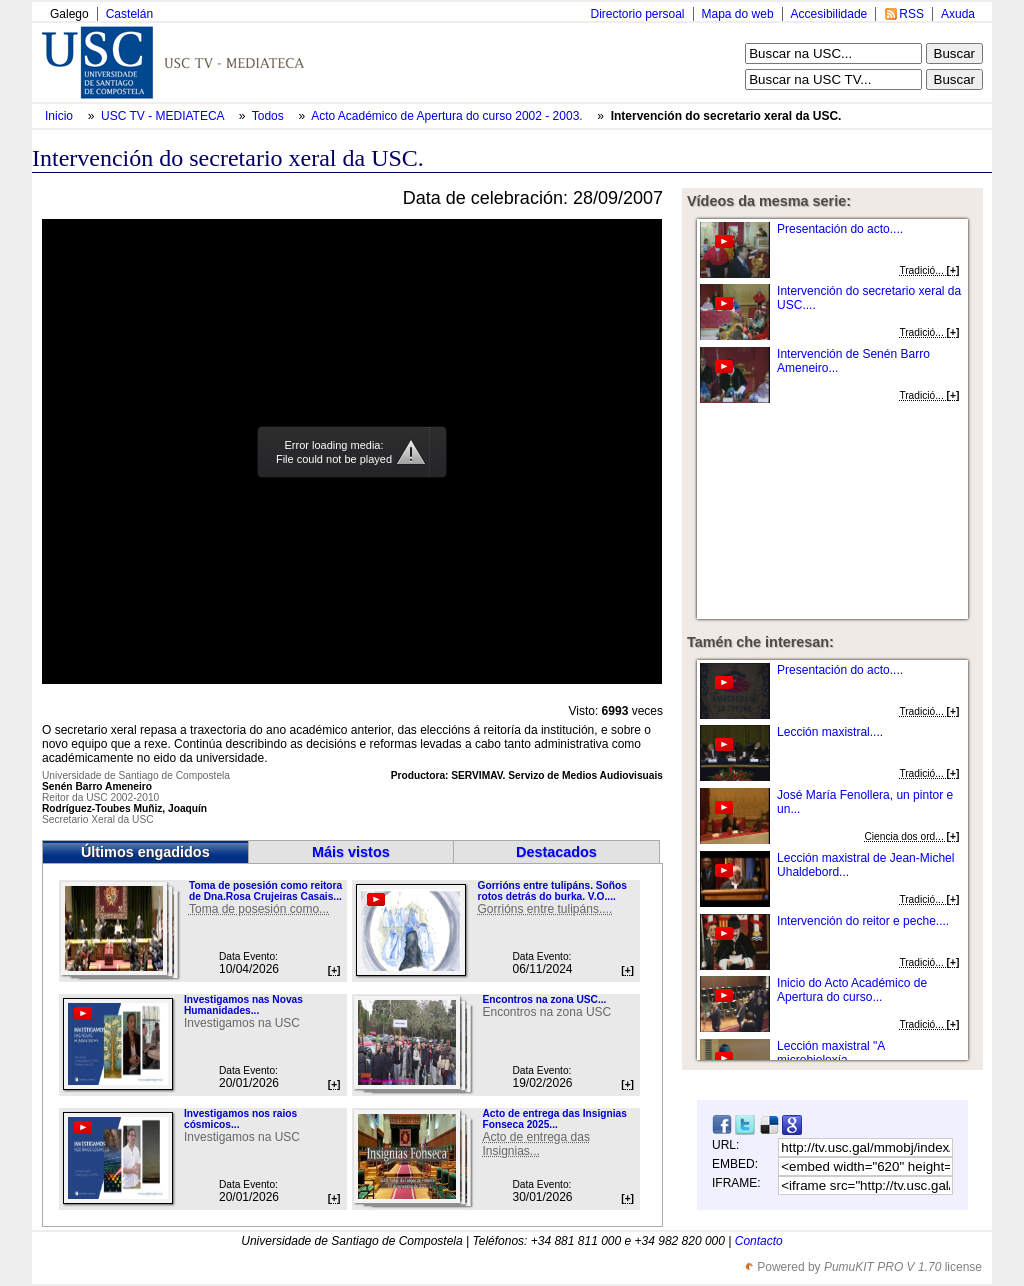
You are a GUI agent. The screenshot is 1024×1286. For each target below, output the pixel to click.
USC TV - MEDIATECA (164, 116)
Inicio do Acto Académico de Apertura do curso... (852, 990)
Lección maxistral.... (830, 732)
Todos (269, 116)
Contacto (759, 1241)
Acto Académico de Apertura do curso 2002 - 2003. (448, 116)
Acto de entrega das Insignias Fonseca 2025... (554, 1119)
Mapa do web (738, 14)
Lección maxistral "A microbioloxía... (831, 1053)
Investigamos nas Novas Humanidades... (243, 1005)
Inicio (60, 116)
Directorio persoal (637, 14)
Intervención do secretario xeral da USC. (726, 116)
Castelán (129, 14)
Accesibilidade (829, 14)
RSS (911, 14)
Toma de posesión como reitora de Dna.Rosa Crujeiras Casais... (265, 891)
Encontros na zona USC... (544, 999)
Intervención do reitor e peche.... (863, 921)
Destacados (556, 852)
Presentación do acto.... (840, 229)
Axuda (958, 14)
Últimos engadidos (145, 852)
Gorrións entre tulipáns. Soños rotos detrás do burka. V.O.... (551, 891)
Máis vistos (351, 852)
